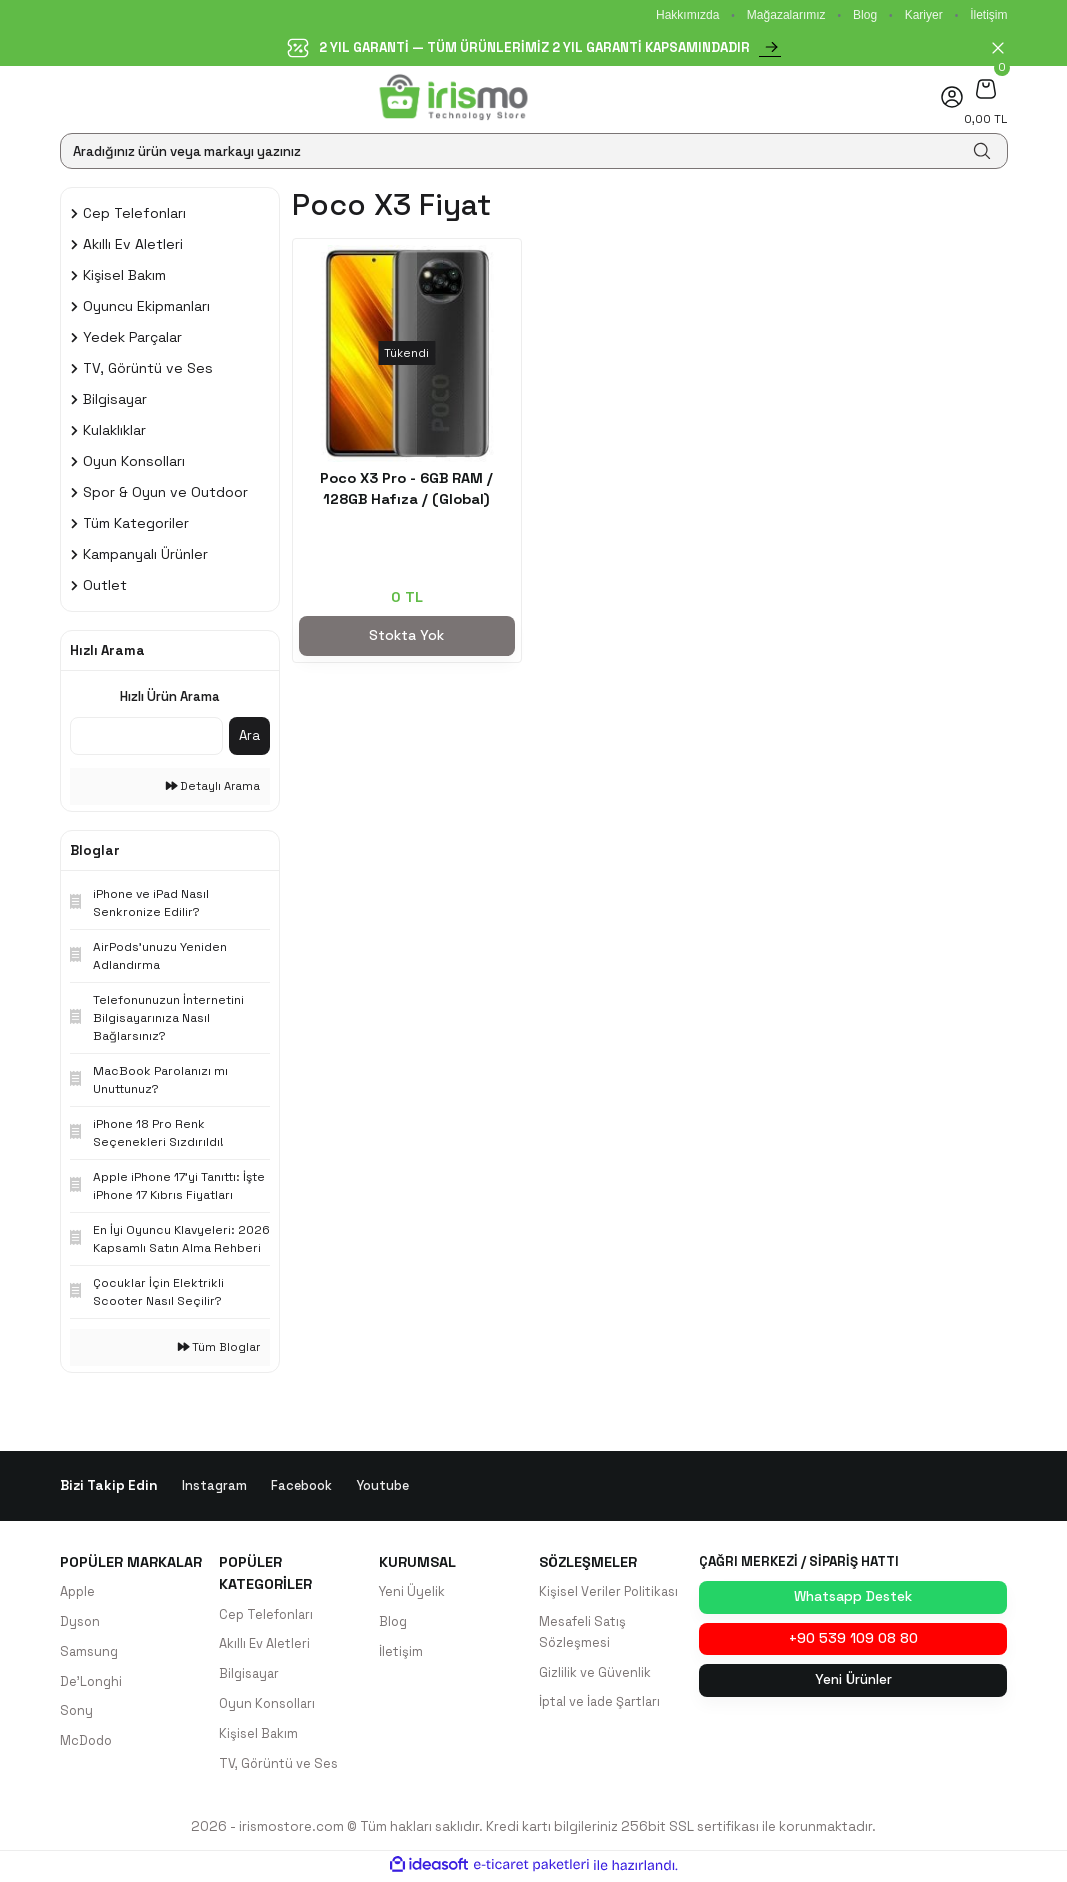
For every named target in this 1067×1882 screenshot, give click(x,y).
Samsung (90, 1653)
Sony (77, 1713)
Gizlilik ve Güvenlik (595, 1674)
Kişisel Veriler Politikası (609, 1592)
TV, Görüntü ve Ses (279, 1766)
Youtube (384, 1485)
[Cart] (985, 88)
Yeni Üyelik (412, 1592)
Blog (865, 15)
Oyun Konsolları (268, 1705)
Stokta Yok (407, 636)
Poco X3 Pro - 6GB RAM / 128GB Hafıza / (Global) (406, 488)
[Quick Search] (146, 736)
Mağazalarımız (786, 15)
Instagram (214, 1485)
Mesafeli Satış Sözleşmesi (583, 1633)
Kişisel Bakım (259, 1736)
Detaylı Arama (213, 786)
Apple (78, 1592)
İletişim (988, 15)
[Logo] (453, 97)
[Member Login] (952, 97)
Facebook (302, 1485)
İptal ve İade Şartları (602, 1704)
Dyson (80, 1622)
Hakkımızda (687, 15)
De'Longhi (92, 1683)
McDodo (87, 1744)
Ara (249, 735)
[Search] (534, 151)
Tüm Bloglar (219, 1347)
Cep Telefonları (267, 1615)
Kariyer (924, 15)
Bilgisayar (250, 1675)
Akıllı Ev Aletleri (264, 1645)
